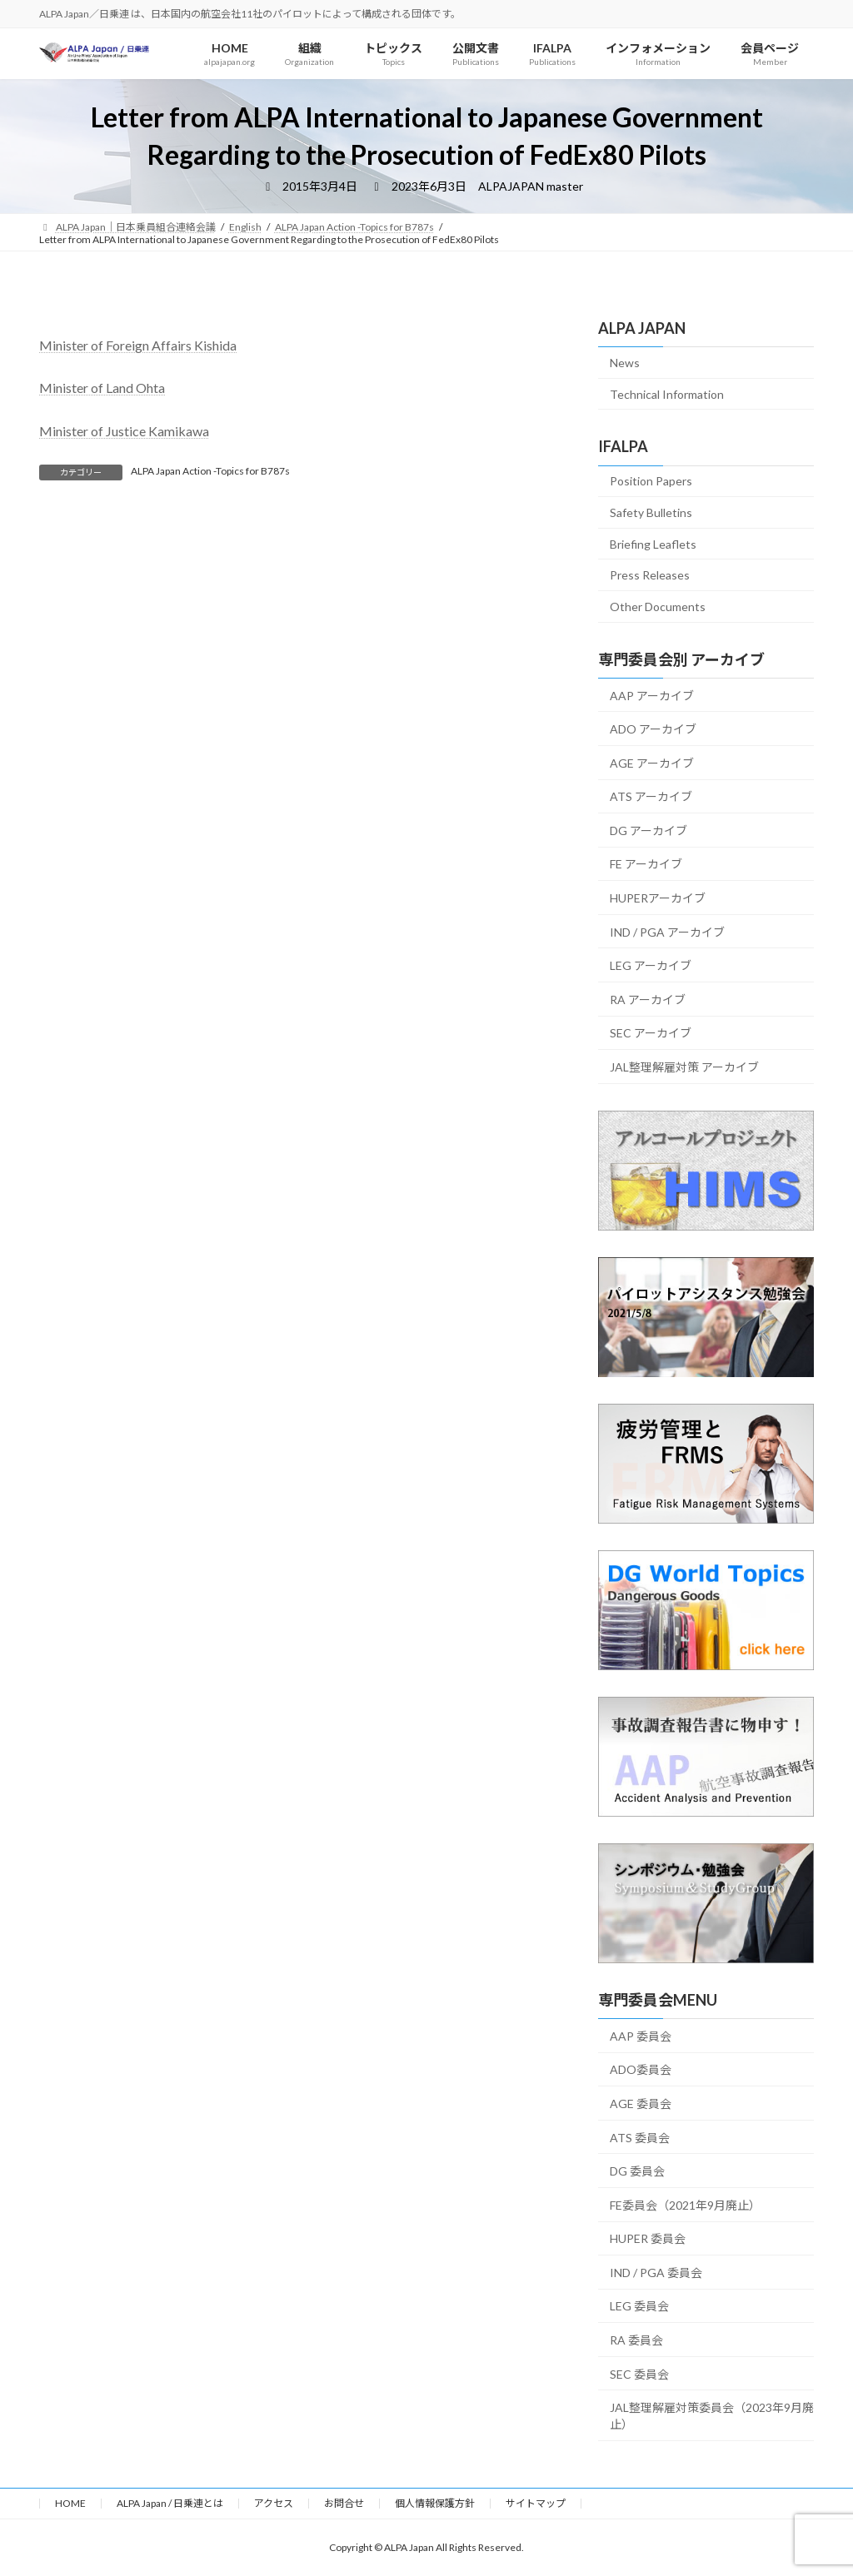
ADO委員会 (640, 2069)
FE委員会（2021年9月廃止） (685, 2205)
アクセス (273, 2503)
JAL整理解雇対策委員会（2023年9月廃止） (712, 2415)
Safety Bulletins (651, 512)
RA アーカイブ (648, 999)
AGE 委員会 (640, 2103)
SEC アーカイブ (650, 1033)
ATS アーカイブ (651, 796)
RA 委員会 (636, 2340)
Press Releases (650, 575)
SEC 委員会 (639, 2374)
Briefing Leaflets (653, 544)
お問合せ (344, 2503)
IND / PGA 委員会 (656, 2272)
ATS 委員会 (640, 2138)
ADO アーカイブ (653, 729)
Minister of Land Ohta (102, 387)
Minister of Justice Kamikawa (124, 431)
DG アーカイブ (648, 830)
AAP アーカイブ (652, 696)
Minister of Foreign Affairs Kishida (138, 345)
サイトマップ (536, 2503)
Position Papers (651, 481)
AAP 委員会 (640, 2036)
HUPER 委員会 (648, 2238)
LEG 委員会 (639, 2306)
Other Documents (658, 606)
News (625, 363)
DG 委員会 (637, 2171)
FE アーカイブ (646, 864)
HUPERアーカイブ (658, 898)
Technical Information (667, 394)
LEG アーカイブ (650, 965)
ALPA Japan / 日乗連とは (170, 2503)
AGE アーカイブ (652, 763)
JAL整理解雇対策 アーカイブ (684, 1067)
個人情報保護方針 (435, 2503)
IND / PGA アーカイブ (667, 932)
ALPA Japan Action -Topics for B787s (210, 471)
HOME (70, 2503)
